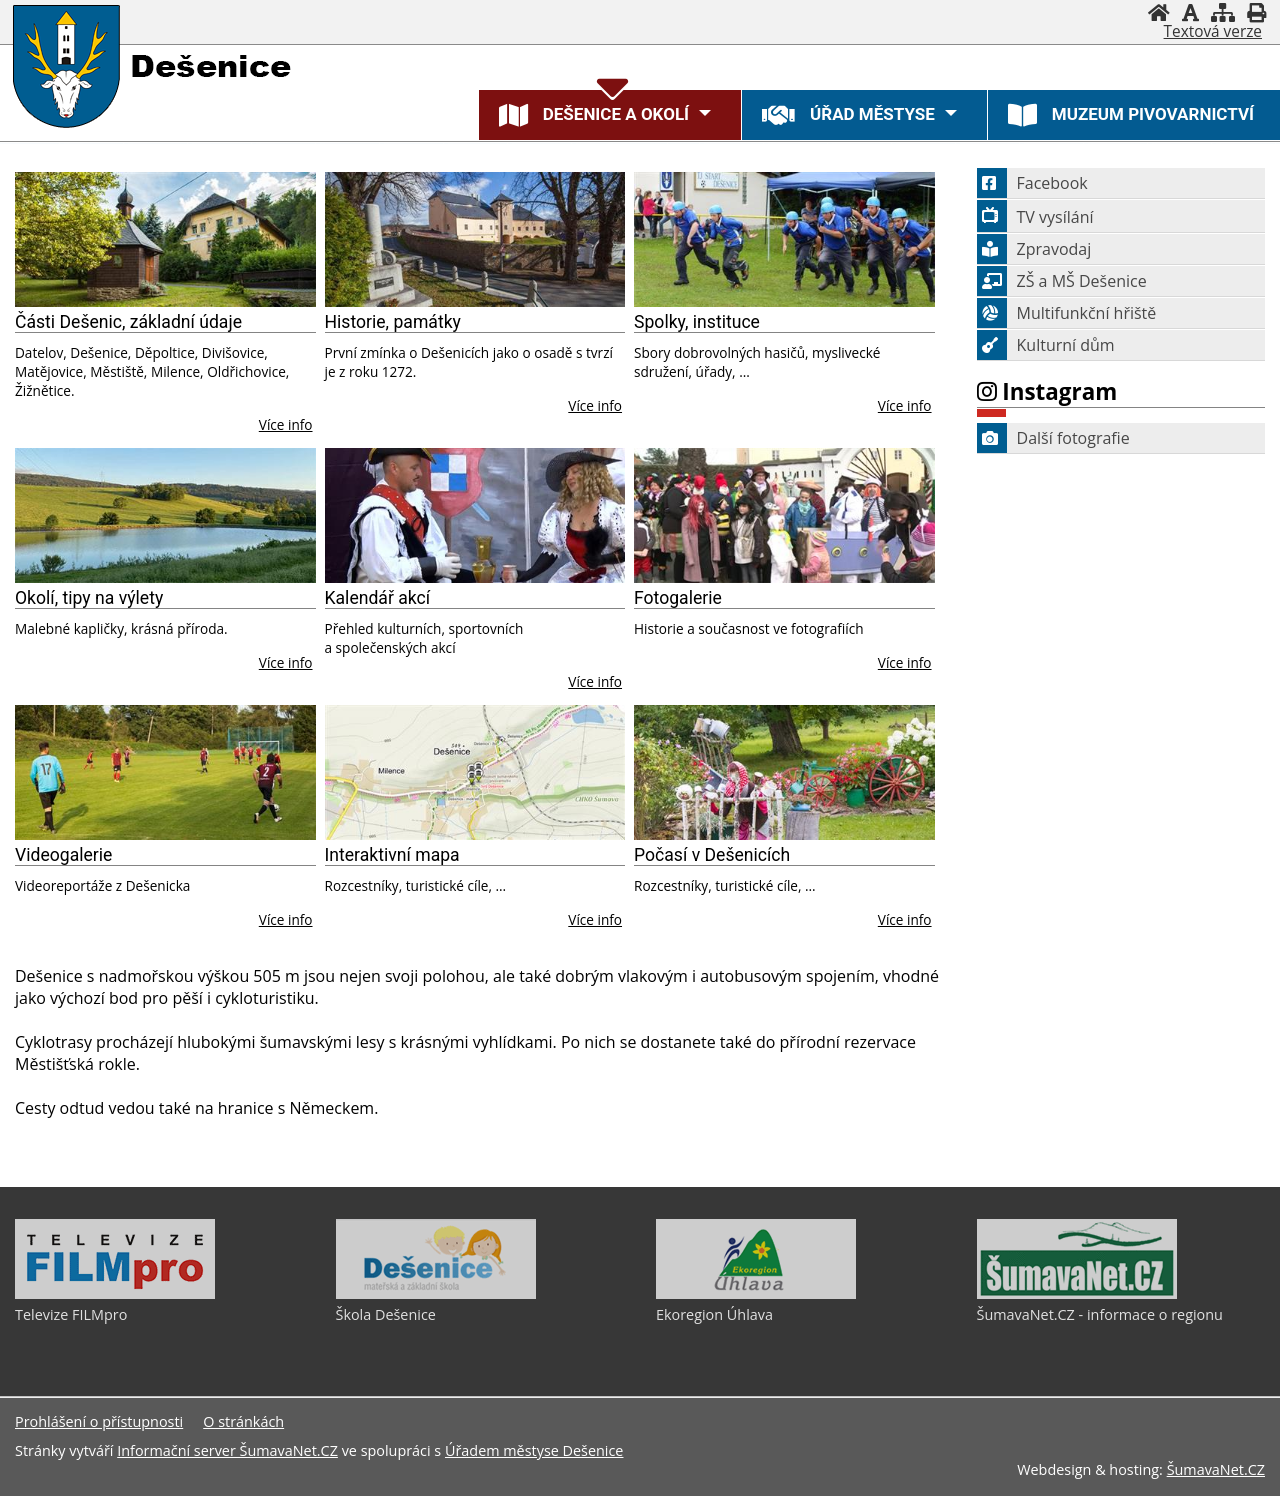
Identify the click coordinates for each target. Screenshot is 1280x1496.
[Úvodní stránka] (1159, 12)
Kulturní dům (1046, 345)
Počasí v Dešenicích (712, 855)
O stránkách (243, 1421)
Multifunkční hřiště (1067, 313)
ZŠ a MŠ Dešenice (1062, 281)
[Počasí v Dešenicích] (784, 772)
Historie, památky (393, 322)
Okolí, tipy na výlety (89, 598)
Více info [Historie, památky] (595, 405)
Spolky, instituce (697, 322)
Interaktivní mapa (392, 855)
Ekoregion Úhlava (714, 1314)
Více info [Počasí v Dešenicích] (905, 919)
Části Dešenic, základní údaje (128, 322)
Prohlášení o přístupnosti (99, 1421)
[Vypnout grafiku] (1190, 12)
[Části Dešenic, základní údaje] (165, 239)
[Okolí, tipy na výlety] (165, 515)
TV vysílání (1035, 217)
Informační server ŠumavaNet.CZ (227, 1450)
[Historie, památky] (475, 239)
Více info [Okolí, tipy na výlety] (286, 662)
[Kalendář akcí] (475, 515)
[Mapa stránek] (1223, 12)
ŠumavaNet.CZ (1216, 1469)
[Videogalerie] (165, 772)
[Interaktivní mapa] (475, 772)
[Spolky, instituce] (784, 239)
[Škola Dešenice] (436, 1294)
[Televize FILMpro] (115, 1294)
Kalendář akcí (378, 598)
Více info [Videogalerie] (286, 919)
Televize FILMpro (71, 1314)
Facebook (1032, 183)
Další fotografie (1053, 438)
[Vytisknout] (1256, 12)
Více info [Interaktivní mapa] (595, 919)
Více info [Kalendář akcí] (595, 681)
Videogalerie (63, 855)
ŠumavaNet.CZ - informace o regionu (1100, 1314)
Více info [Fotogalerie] (905, 662)
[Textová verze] (1213, 32)
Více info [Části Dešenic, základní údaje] (286, 424)
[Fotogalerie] (784, 515)
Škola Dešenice (386, 1314)
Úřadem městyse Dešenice (534, 1450)
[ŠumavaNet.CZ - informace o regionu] (1077, 1294)
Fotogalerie (678, 598)
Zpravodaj (1034, 249)
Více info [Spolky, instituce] (905, 405)
